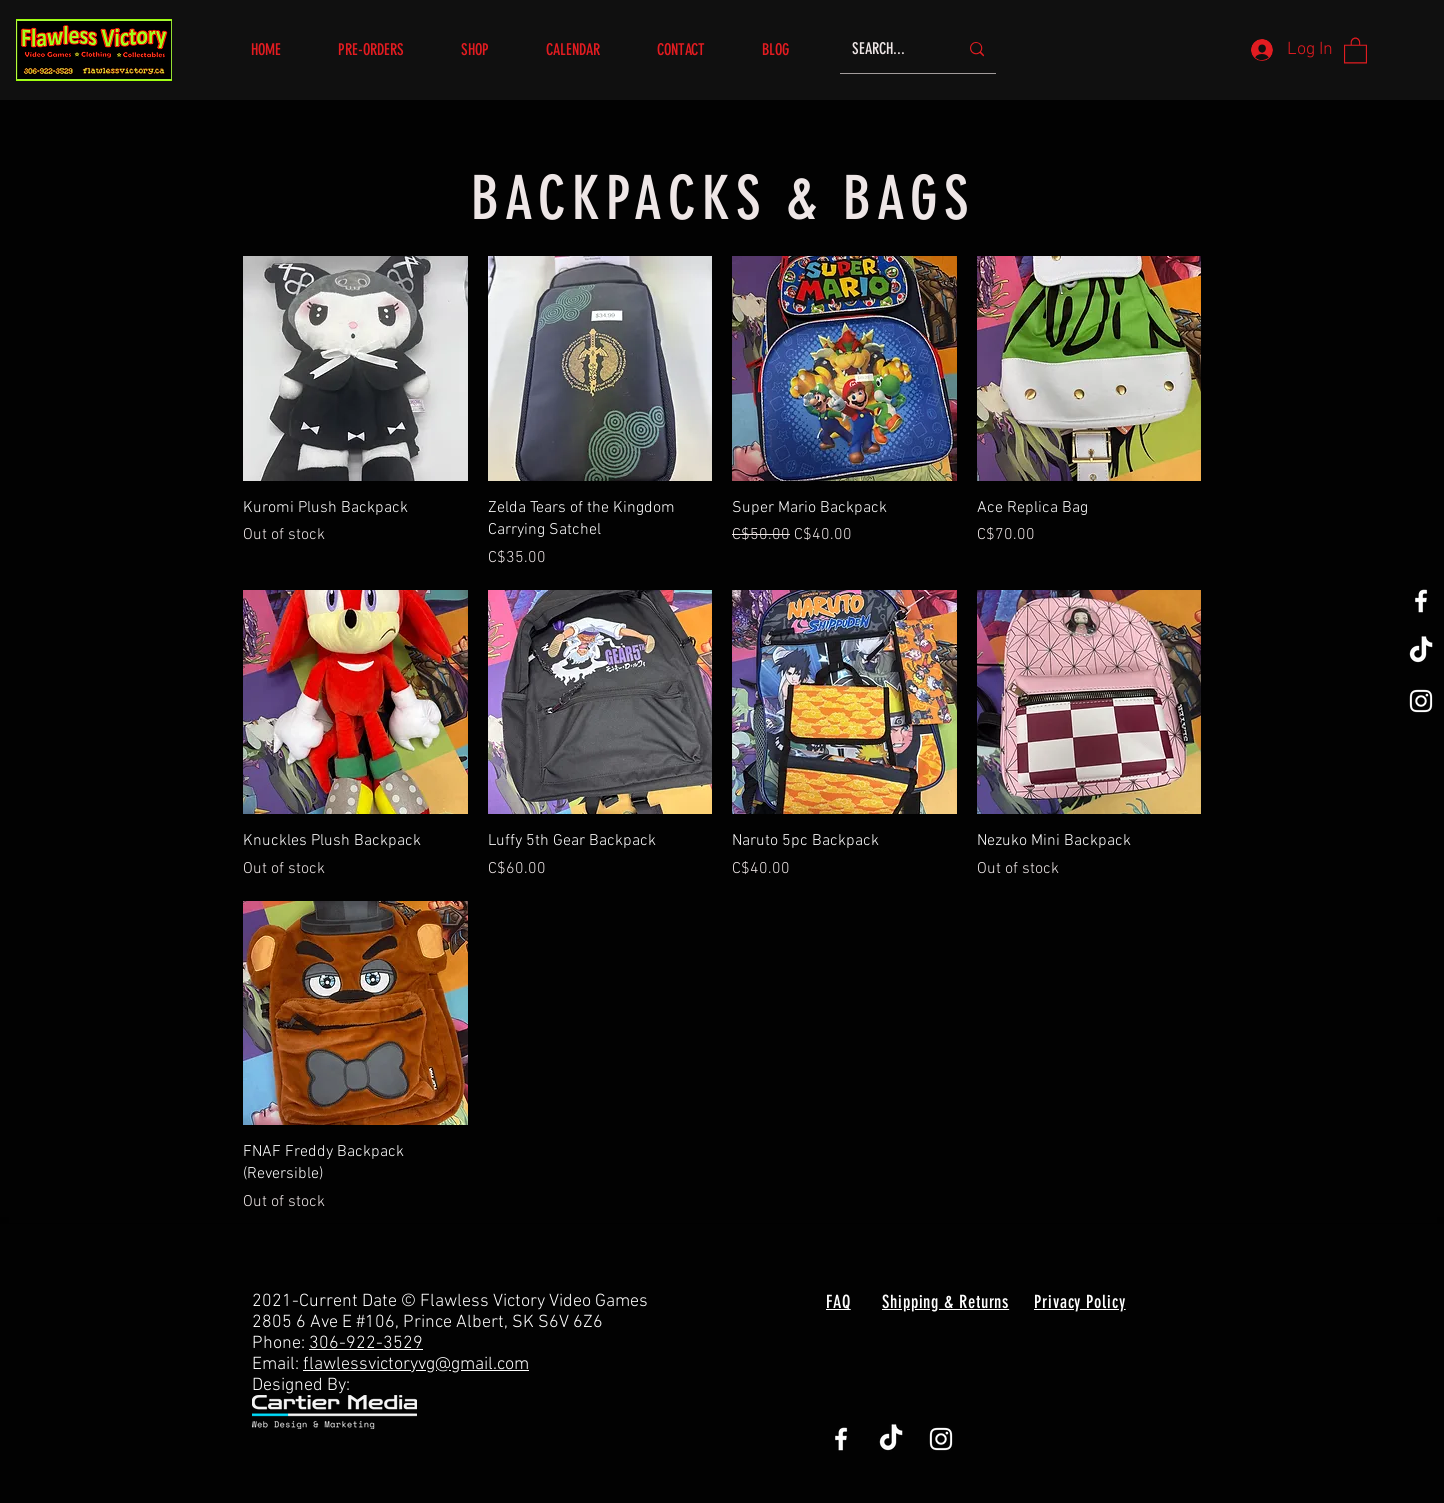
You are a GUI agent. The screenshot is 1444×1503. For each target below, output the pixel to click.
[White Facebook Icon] (1421, 601)
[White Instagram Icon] (1421, 701)
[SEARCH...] (890, 49)
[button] (488, 49)
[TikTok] (1421, 651)
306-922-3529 (366, 1343)
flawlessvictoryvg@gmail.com (416, 1364)
